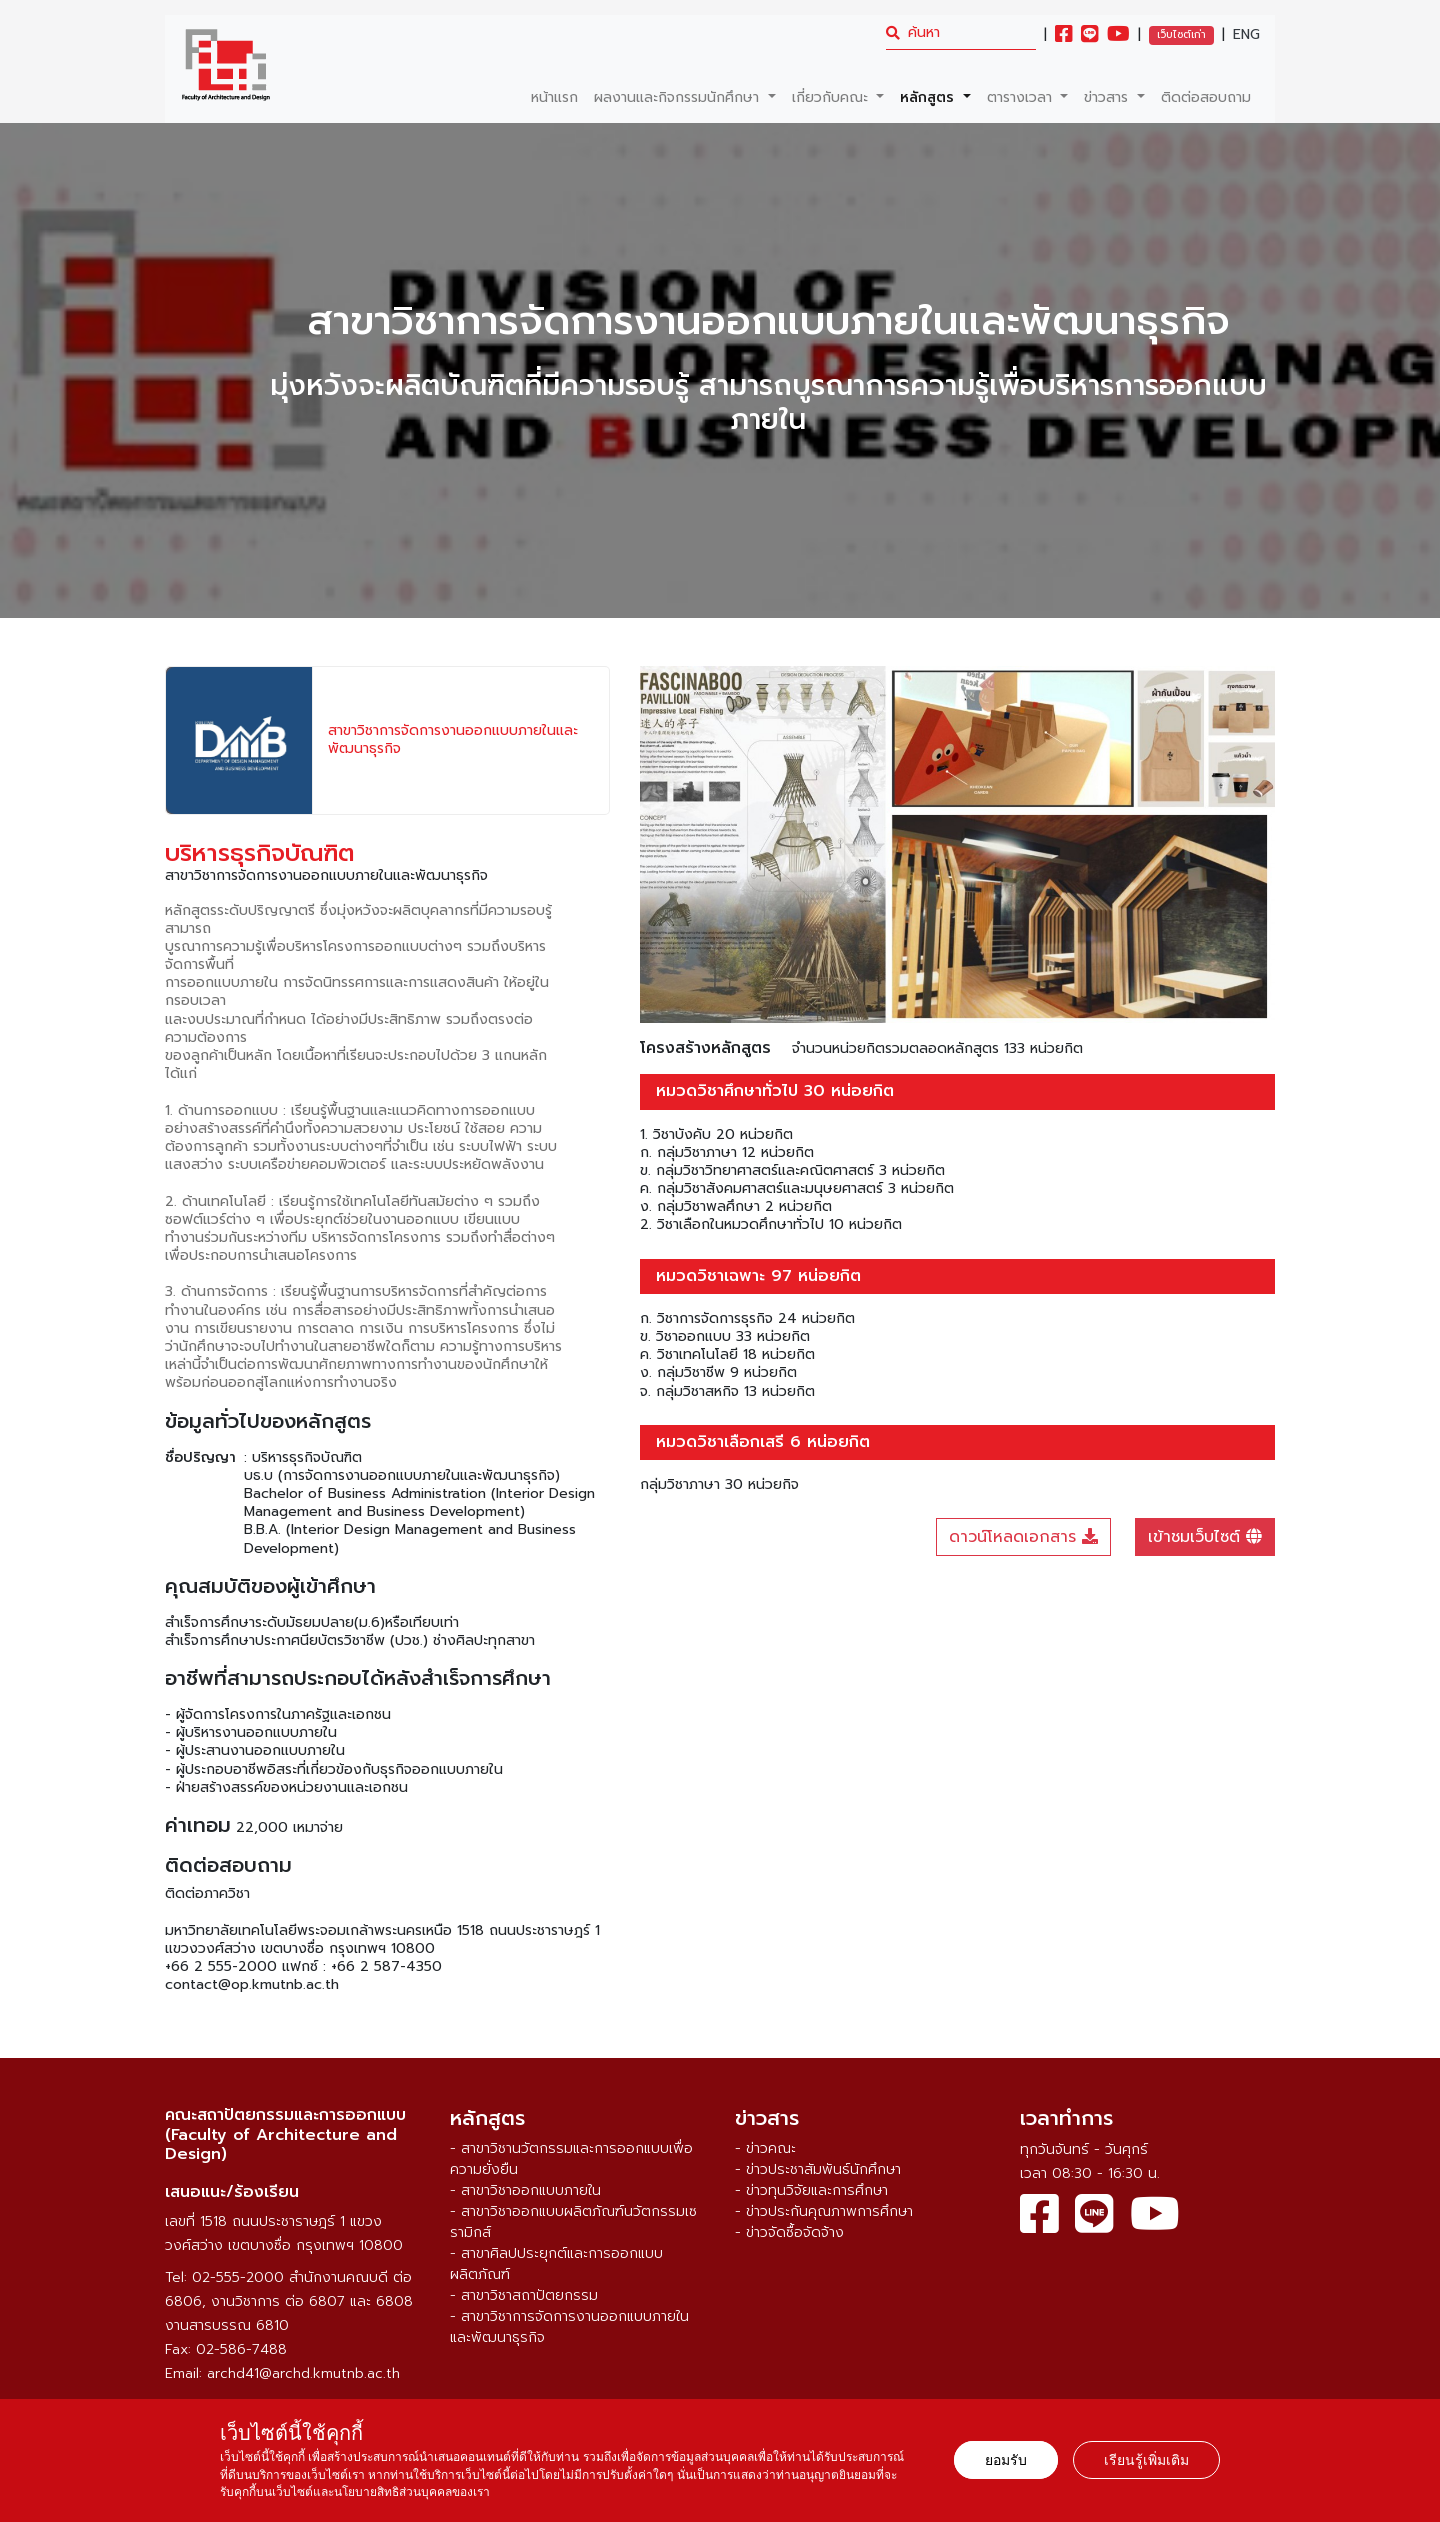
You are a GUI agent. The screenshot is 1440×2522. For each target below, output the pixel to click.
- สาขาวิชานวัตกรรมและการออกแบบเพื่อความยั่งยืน (571, 2159)
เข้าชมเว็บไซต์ (1205, 1537)
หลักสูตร (929, 97)
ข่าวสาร (1108, 97)
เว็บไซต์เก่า (1181, 34)
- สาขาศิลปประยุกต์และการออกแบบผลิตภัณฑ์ (556, 2264)
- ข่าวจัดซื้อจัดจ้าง (789, 2232)
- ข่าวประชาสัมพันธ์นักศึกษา (818, 2169)
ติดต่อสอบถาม (1206, 97)
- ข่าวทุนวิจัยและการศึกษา (811, 2190)
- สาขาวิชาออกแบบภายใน (525, 2190)
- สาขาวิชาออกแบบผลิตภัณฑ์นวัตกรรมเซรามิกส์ (573, 2222)
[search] (961, 32)
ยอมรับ (1006, 2460)
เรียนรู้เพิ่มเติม (1146, 2460)
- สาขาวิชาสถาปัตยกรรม (524, 2295)
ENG (1246, 35)
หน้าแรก (554, 97)
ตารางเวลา (1022, 97)
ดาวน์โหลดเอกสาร (1023, 1537)
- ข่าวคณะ (765, 2148)
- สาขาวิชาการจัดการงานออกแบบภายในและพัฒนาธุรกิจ (569, 2327)
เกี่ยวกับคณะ (832, 97)
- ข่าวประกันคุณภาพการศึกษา (824, 2211)
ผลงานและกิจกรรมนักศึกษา (679, 97)
